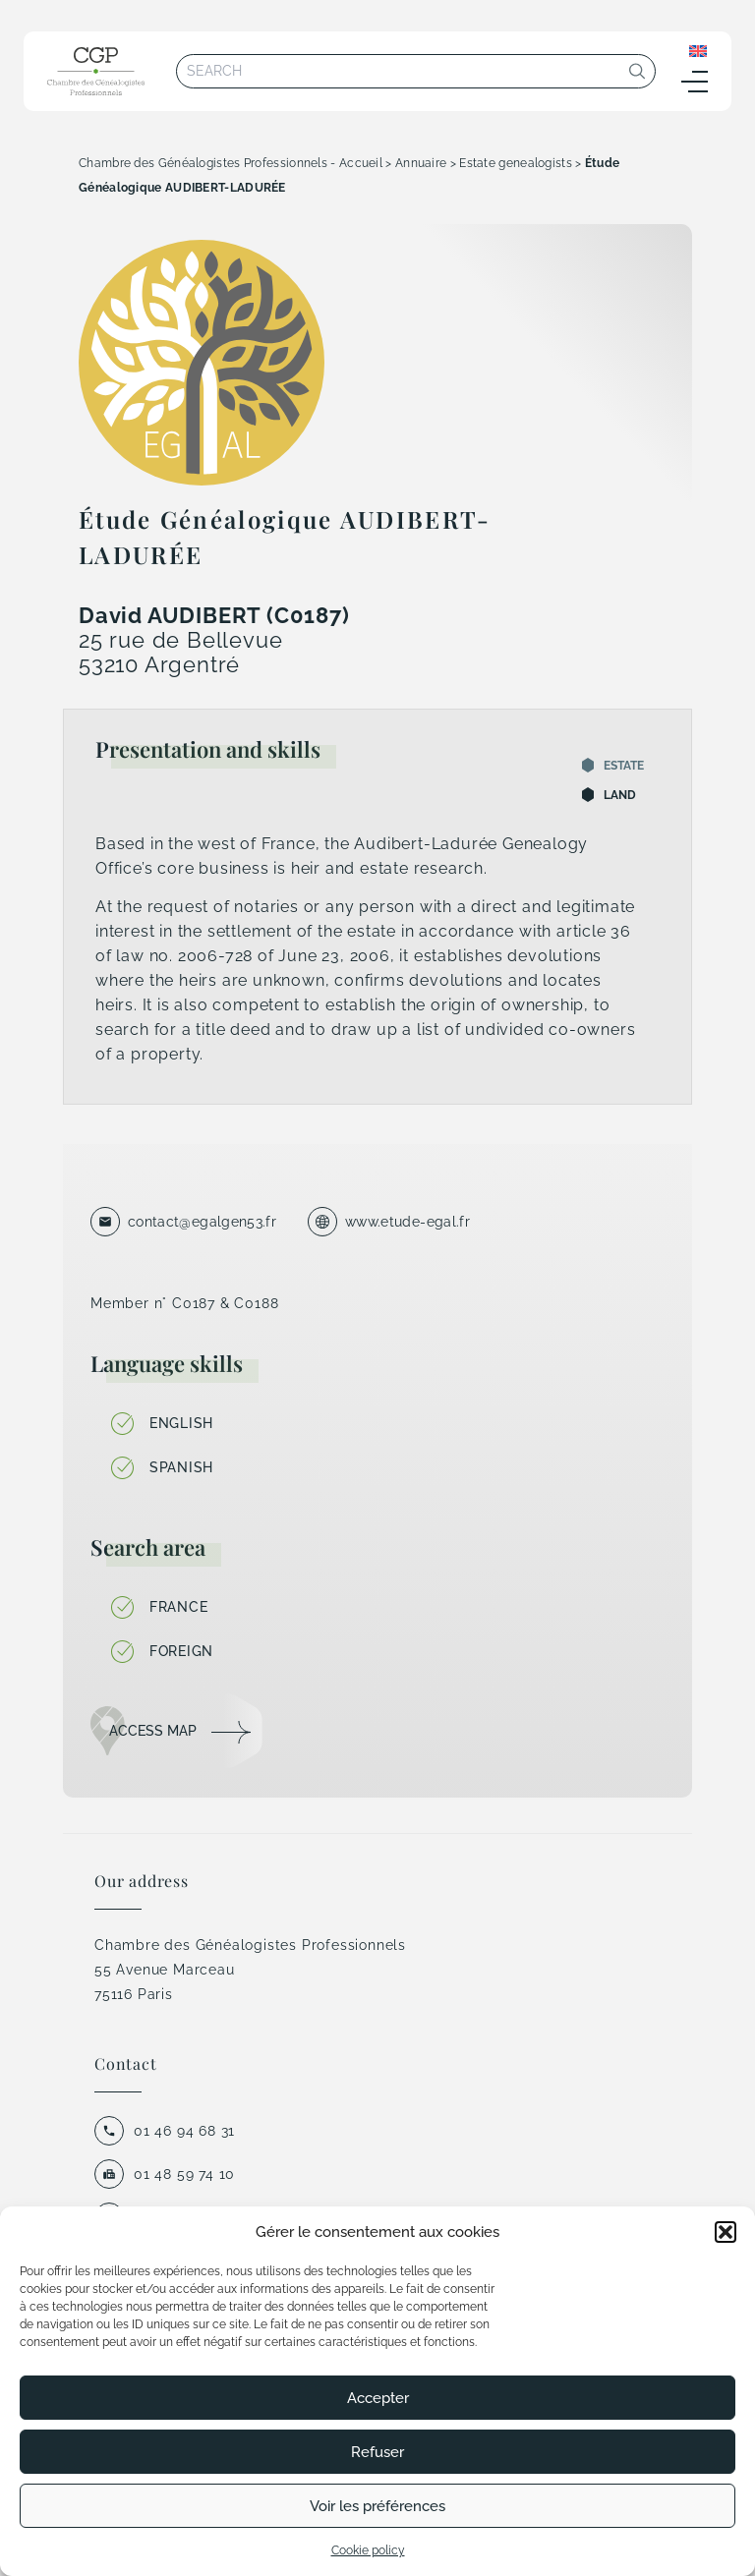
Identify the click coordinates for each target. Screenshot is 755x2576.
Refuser (377, 2452)
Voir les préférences (377, 2506)
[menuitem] (698, 50)
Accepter (378, 2398)
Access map (153, 1731)
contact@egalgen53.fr (202, 1222)
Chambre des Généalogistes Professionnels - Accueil (230, 163)
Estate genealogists (515, 163)
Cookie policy (368, 2550)
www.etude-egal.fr (407, 1222)
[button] (725, 2232)
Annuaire (420, 163)
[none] (698, 50)
